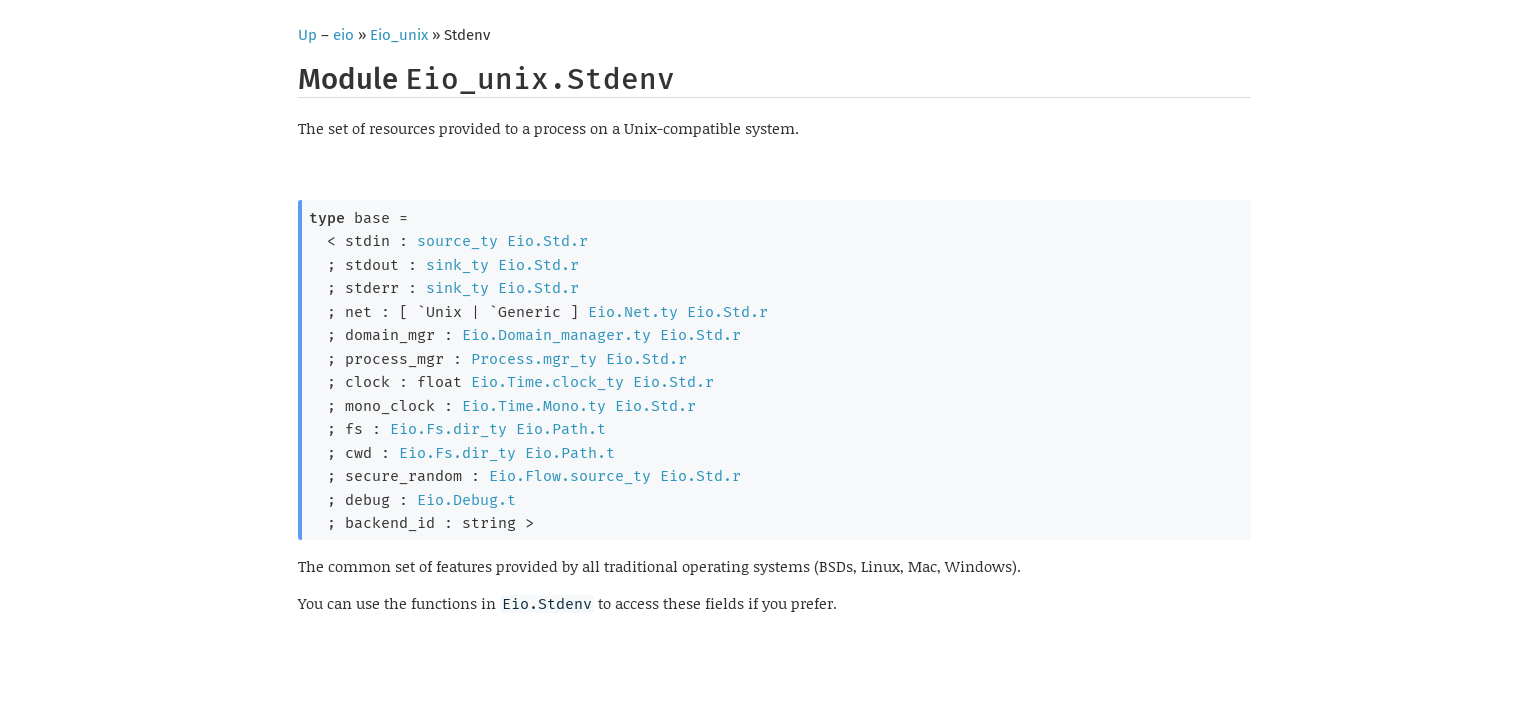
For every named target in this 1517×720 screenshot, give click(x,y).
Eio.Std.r (547, 241)
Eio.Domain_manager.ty (556, 335)
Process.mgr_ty (534, 359)
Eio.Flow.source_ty (570, 476)
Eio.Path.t (561, 429)
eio (343, 35)
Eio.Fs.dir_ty (448, 429)
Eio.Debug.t (466, 500)
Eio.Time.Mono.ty (534, 406)
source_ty (457, 241)
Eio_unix (399, 35)
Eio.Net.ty (633, 312)
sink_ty (457, 265)
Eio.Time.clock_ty (547, 382)
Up (307, 35)
